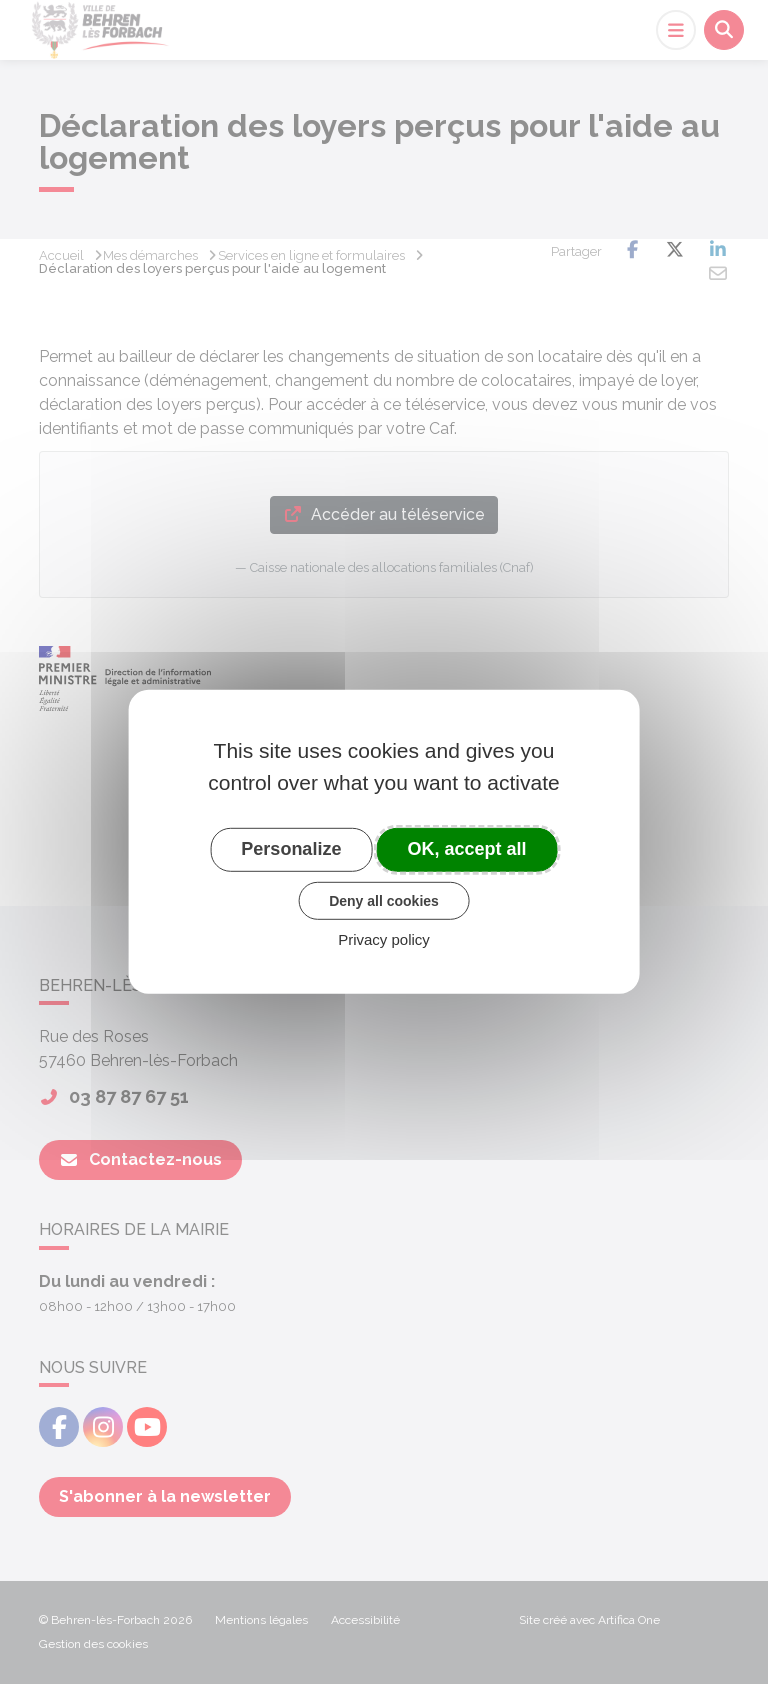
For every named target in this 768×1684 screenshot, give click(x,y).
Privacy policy (384, 939)
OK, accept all (467, 849)
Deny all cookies (384, 900)
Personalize (291, 849)
